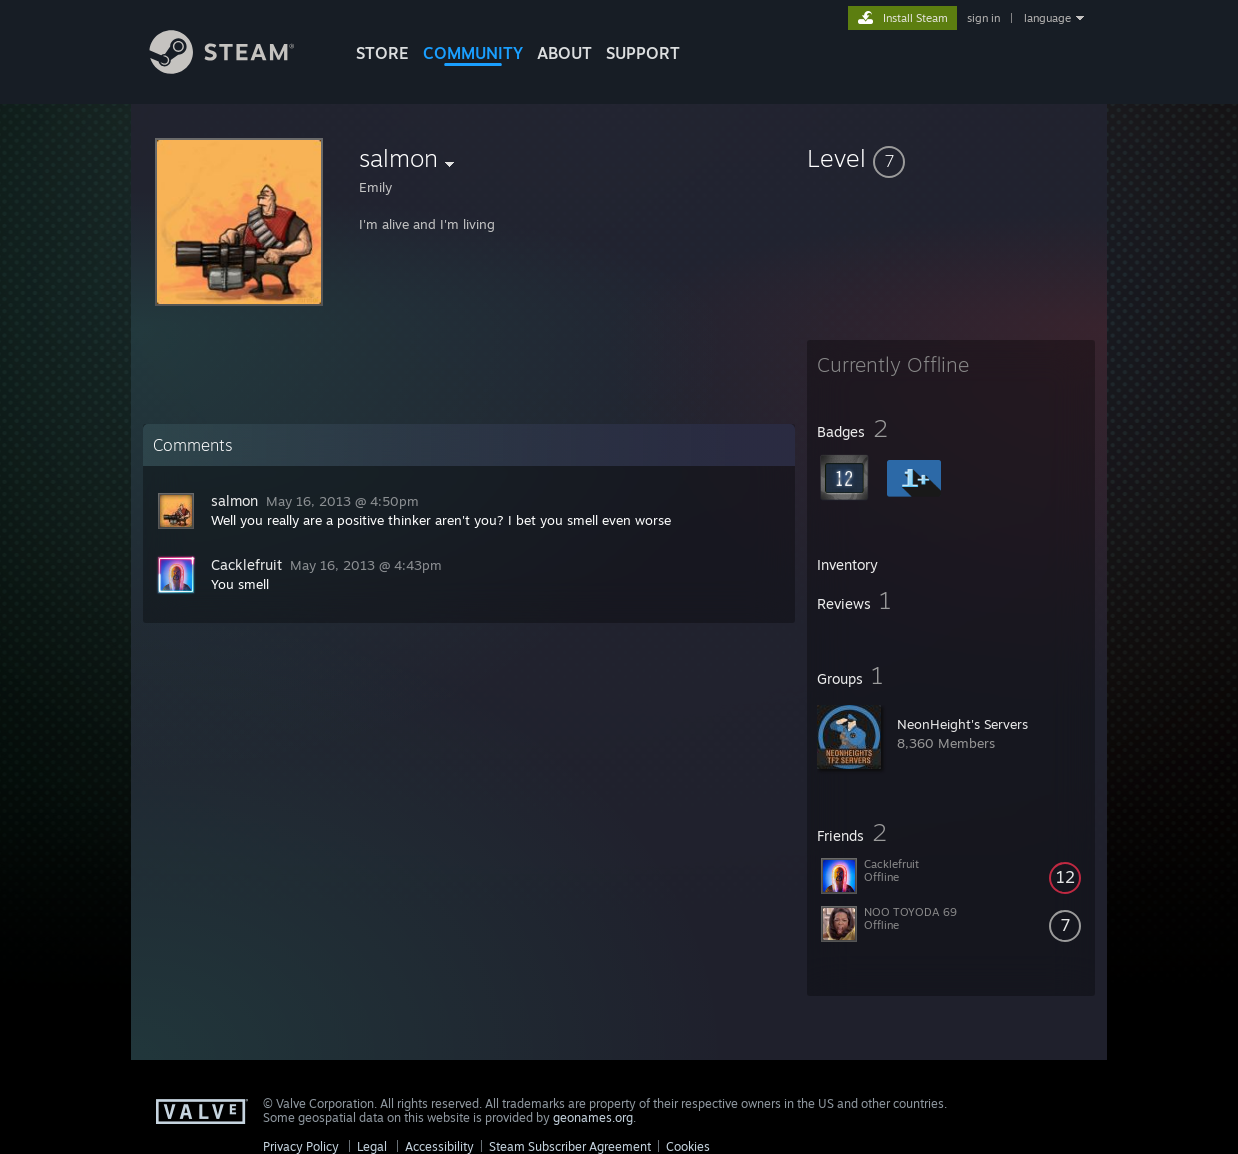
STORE (382, 53)
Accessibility (439, 1146)
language (1047, 18)
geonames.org (593, 1117)
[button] (951, 158)
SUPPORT (643, 53)
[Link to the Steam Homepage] (237, 68)
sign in (983, 18)
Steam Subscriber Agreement (570, 1146)
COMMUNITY (473, 53)
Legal (372, 1146)
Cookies (688, 1146)
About (564, 53)
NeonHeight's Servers (962, 724)
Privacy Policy (301, 1146)
